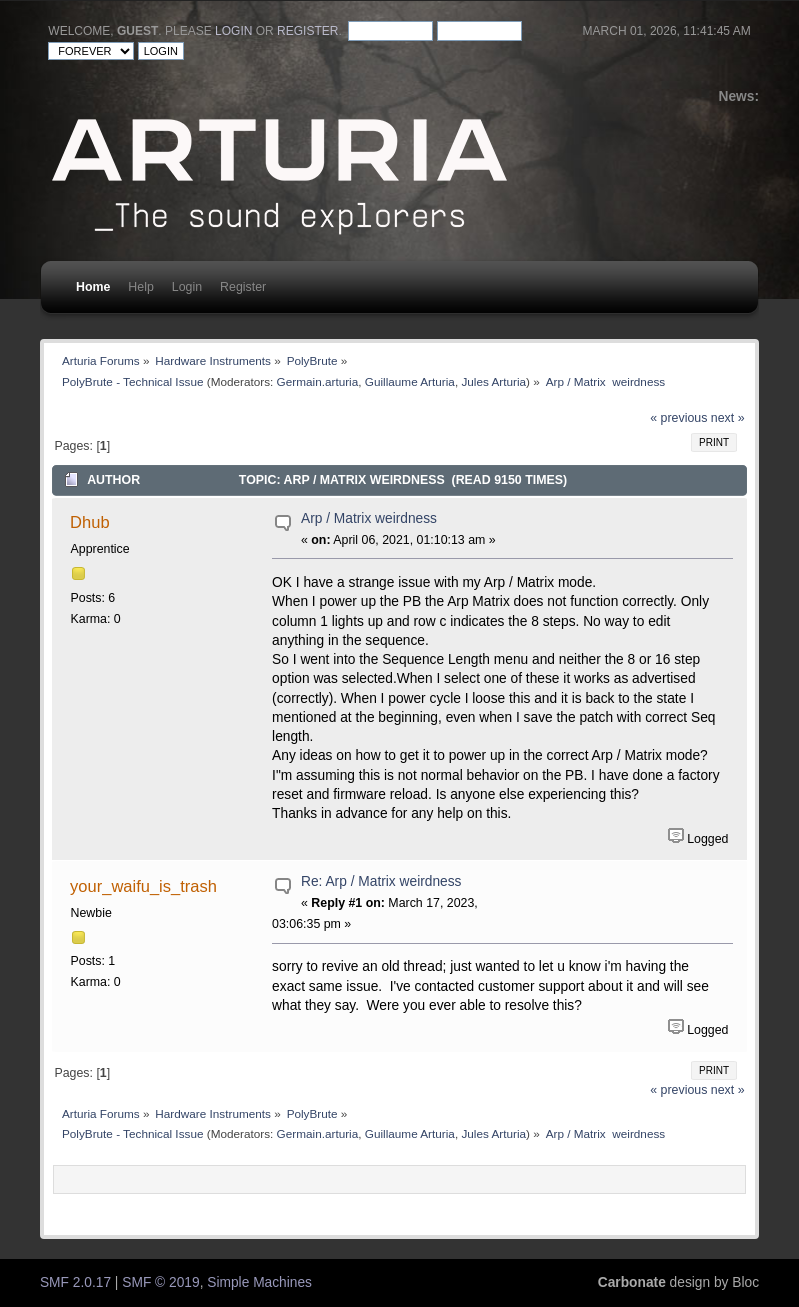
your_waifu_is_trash (143, 886)
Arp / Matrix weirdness (369, 518)
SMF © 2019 (160, 1282)
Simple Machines (259, 1282)
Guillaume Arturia (410, 381)
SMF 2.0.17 (75, 1282)
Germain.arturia (318, 381)
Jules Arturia (493, 381)
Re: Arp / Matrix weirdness (381, 881)
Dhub (89, 522)
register (307, 31)
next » (728, 418)
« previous (678, 418)
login (233, 31)
